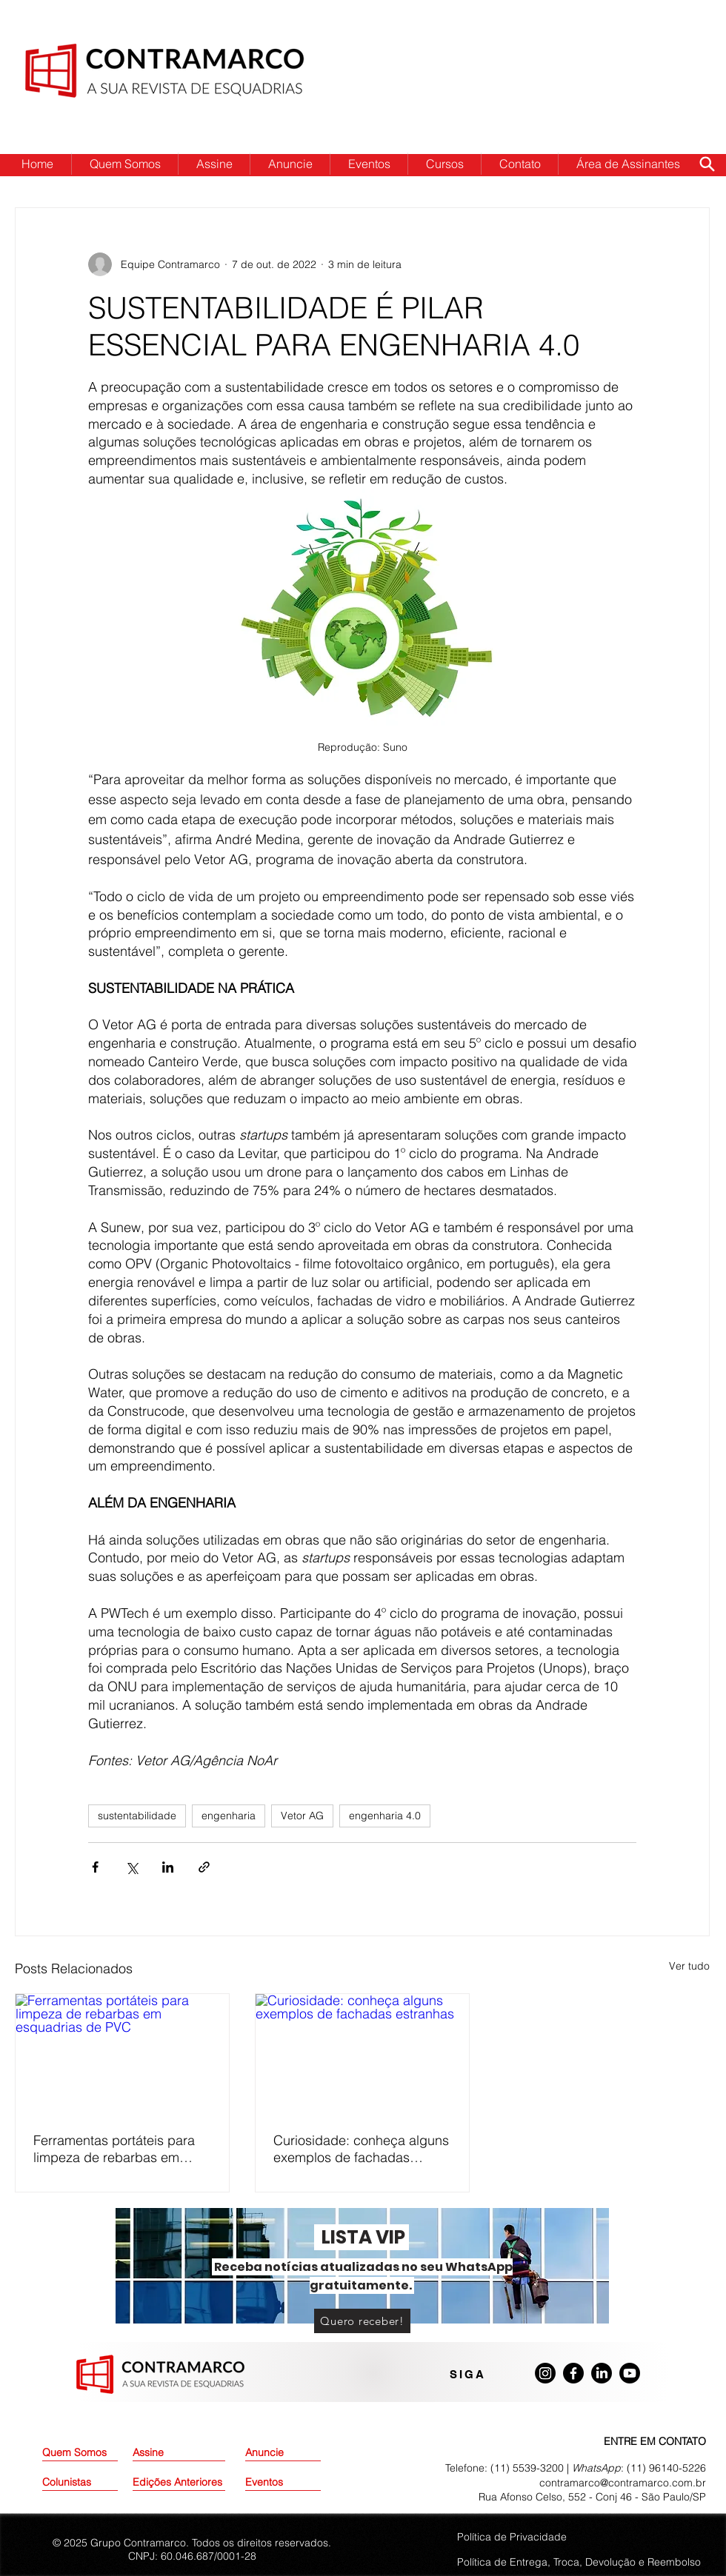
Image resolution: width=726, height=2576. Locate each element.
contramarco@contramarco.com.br (622, 2482)
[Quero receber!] (362, 2321)
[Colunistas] (80, 2482)
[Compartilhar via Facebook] (95, 1867)
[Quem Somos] (94, 2453)
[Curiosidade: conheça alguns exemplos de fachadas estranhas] (362, 2054)
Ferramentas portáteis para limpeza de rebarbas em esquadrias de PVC (114, 2149)
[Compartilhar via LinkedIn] (168, 1867)
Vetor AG (302, 1815)
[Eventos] (283, 2482)
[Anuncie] (283, 2453)
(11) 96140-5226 (666, 2468)
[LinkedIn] (601, 2373)
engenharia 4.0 (385, 1815)
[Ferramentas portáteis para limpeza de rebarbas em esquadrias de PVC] (122, 2054)
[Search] (706, 163)
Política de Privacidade (512, 2536)
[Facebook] (573, 2373)
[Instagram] (545, 2373)
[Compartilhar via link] (204, 1867)
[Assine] (170, 2453)
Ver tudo (689, 1966)
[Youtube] (629, 2373)
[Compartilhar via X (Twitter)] (131, 1867)
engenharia (229, 1815)
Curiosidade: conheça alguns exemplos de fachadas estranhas (361, 2149)
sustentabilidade (137, 1815)
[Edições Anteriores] (179, 2482)
